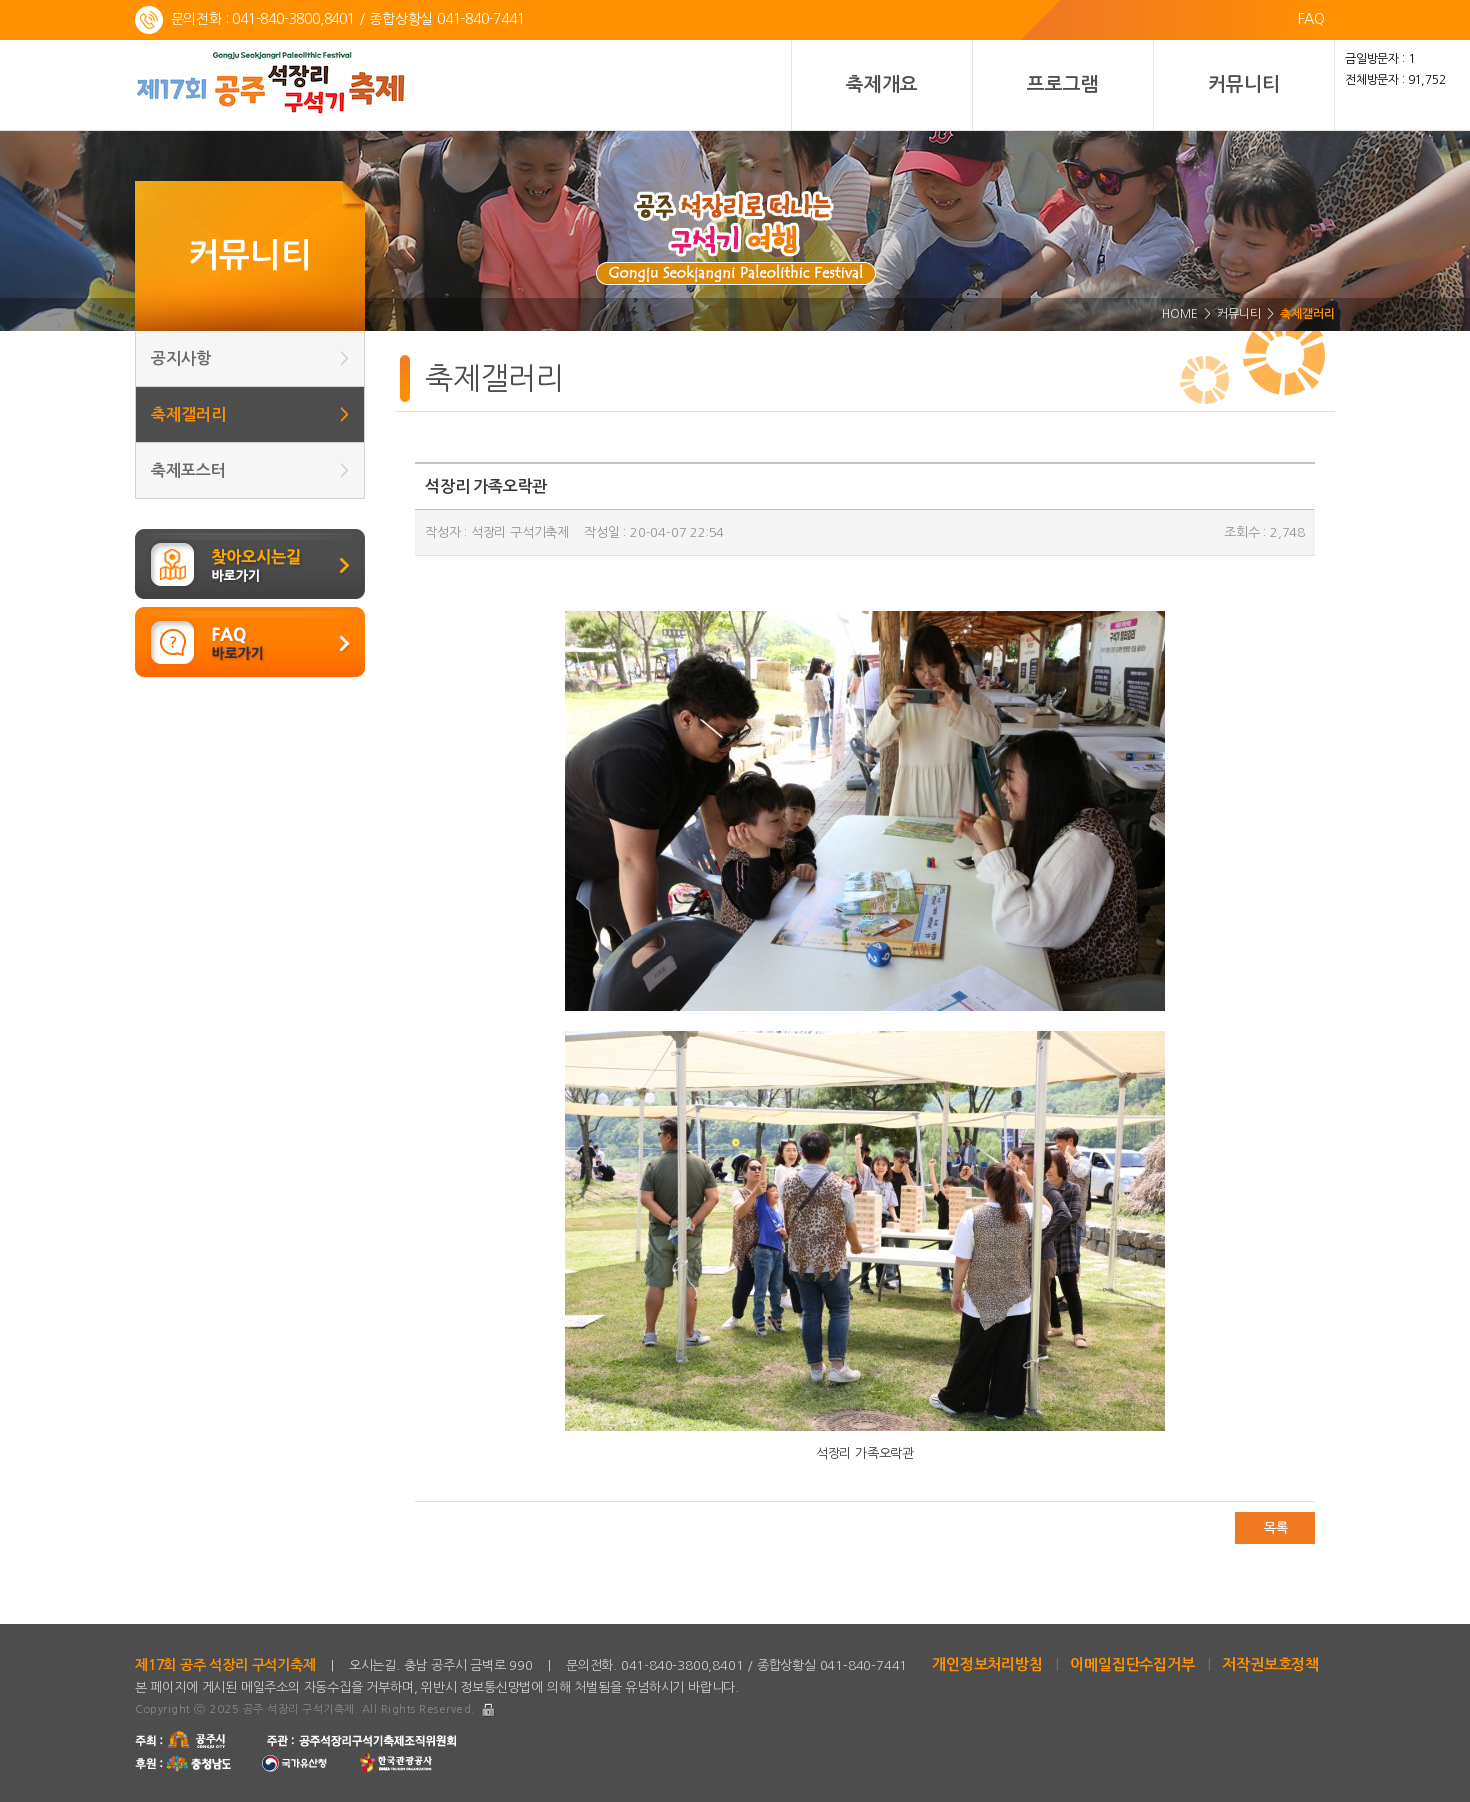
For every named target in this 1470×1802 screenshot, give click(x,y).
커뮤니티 (1243, 84)
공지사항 (250, 358)
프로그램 (1062, 84)
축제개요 (881, 84)
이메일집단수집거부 (1132, 1664)
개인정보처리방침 (987, 1664)
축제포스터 (250, 470)
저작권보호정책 (1270, 1664)
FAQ (1311, 19)
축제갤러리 (250, 414)
